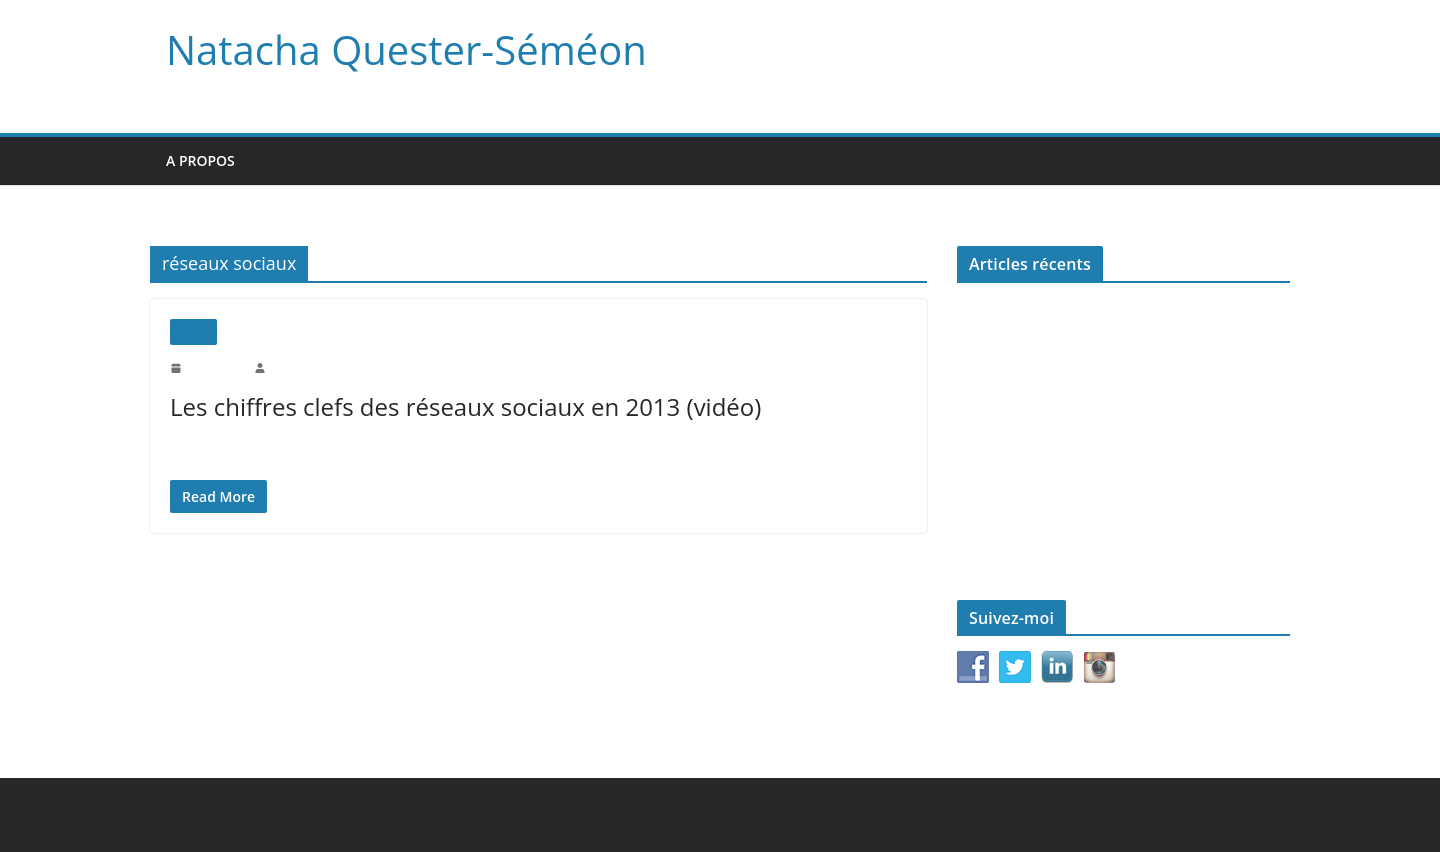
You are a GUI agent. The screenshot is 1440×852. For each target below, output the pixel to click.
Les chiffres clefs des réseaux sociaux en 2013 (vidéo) (458, 406)
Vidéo (193, 331)
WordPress (590, 814)
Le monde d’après (1007, 476)
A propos (201, 160)
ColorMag (504, 814)
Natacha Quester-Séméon (398, 50)
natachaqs (293, 367)
